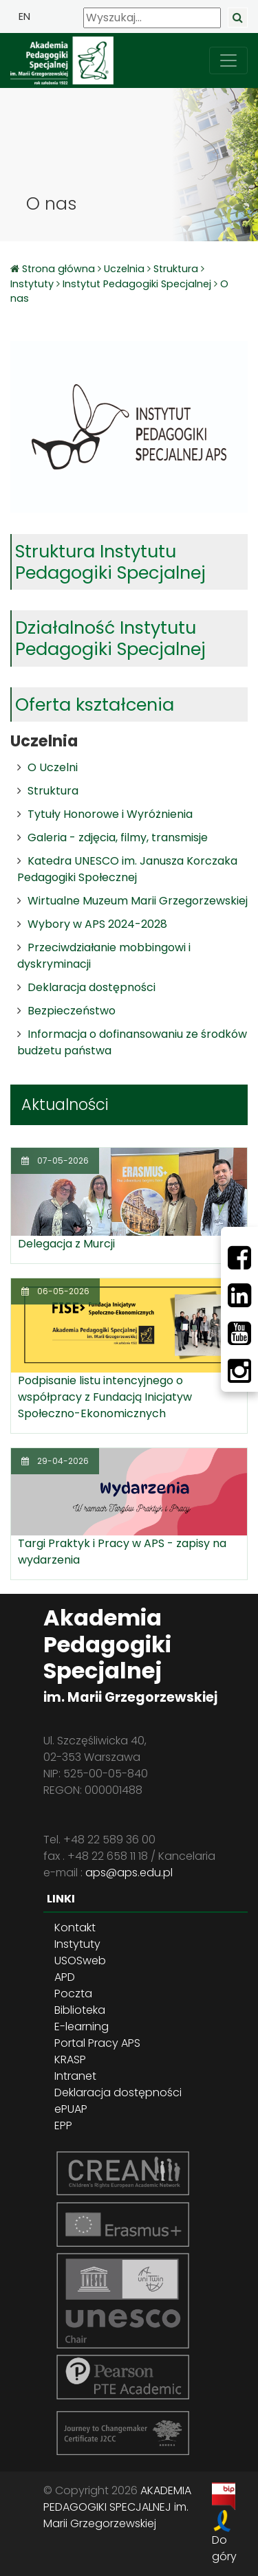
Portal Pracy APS (97, 2043)
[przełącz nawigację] (228, 60)
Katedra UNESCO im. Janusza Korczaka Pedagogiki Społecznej (127, 869)
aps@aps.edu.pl (129, 1872)
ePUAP (70, 2109)
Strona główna (60, 269)
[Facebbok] (239, 1258)
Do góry (224, 2548)
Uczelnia (124, 269)
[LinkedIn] (239, 1295)
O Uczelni (53, 767)
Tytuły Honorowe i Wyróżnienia (110, 814)
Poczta (73, 1993)
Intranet (75, 2076)
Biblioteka (79, 2010)
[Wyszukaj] (152, 18)
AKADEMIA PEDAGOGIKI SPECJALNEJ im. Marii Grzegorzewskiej (117, 2507)
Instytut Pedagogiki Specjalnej (137, 284)
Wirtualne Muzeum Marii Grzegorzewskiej (138, 901)
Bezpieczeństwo (72, 1011)
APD (64, 1977)
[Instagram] (239, 1371)
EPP (63, 2125)
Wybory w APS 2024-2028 (97, 924)
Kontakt (75, 1927)
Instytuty (32, 284)
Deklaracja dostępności (91, 987)
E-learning (81, 2026)
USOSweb (80, 1960)
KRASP (70, 2059)
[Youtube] (239, 1333)
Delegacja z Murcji (66, 1244)
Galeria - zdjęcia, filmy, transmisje (118, 837)
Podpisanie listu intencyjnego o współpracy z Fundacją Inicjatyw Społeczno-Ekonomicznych (105, 1397)
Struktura (175, 269)
